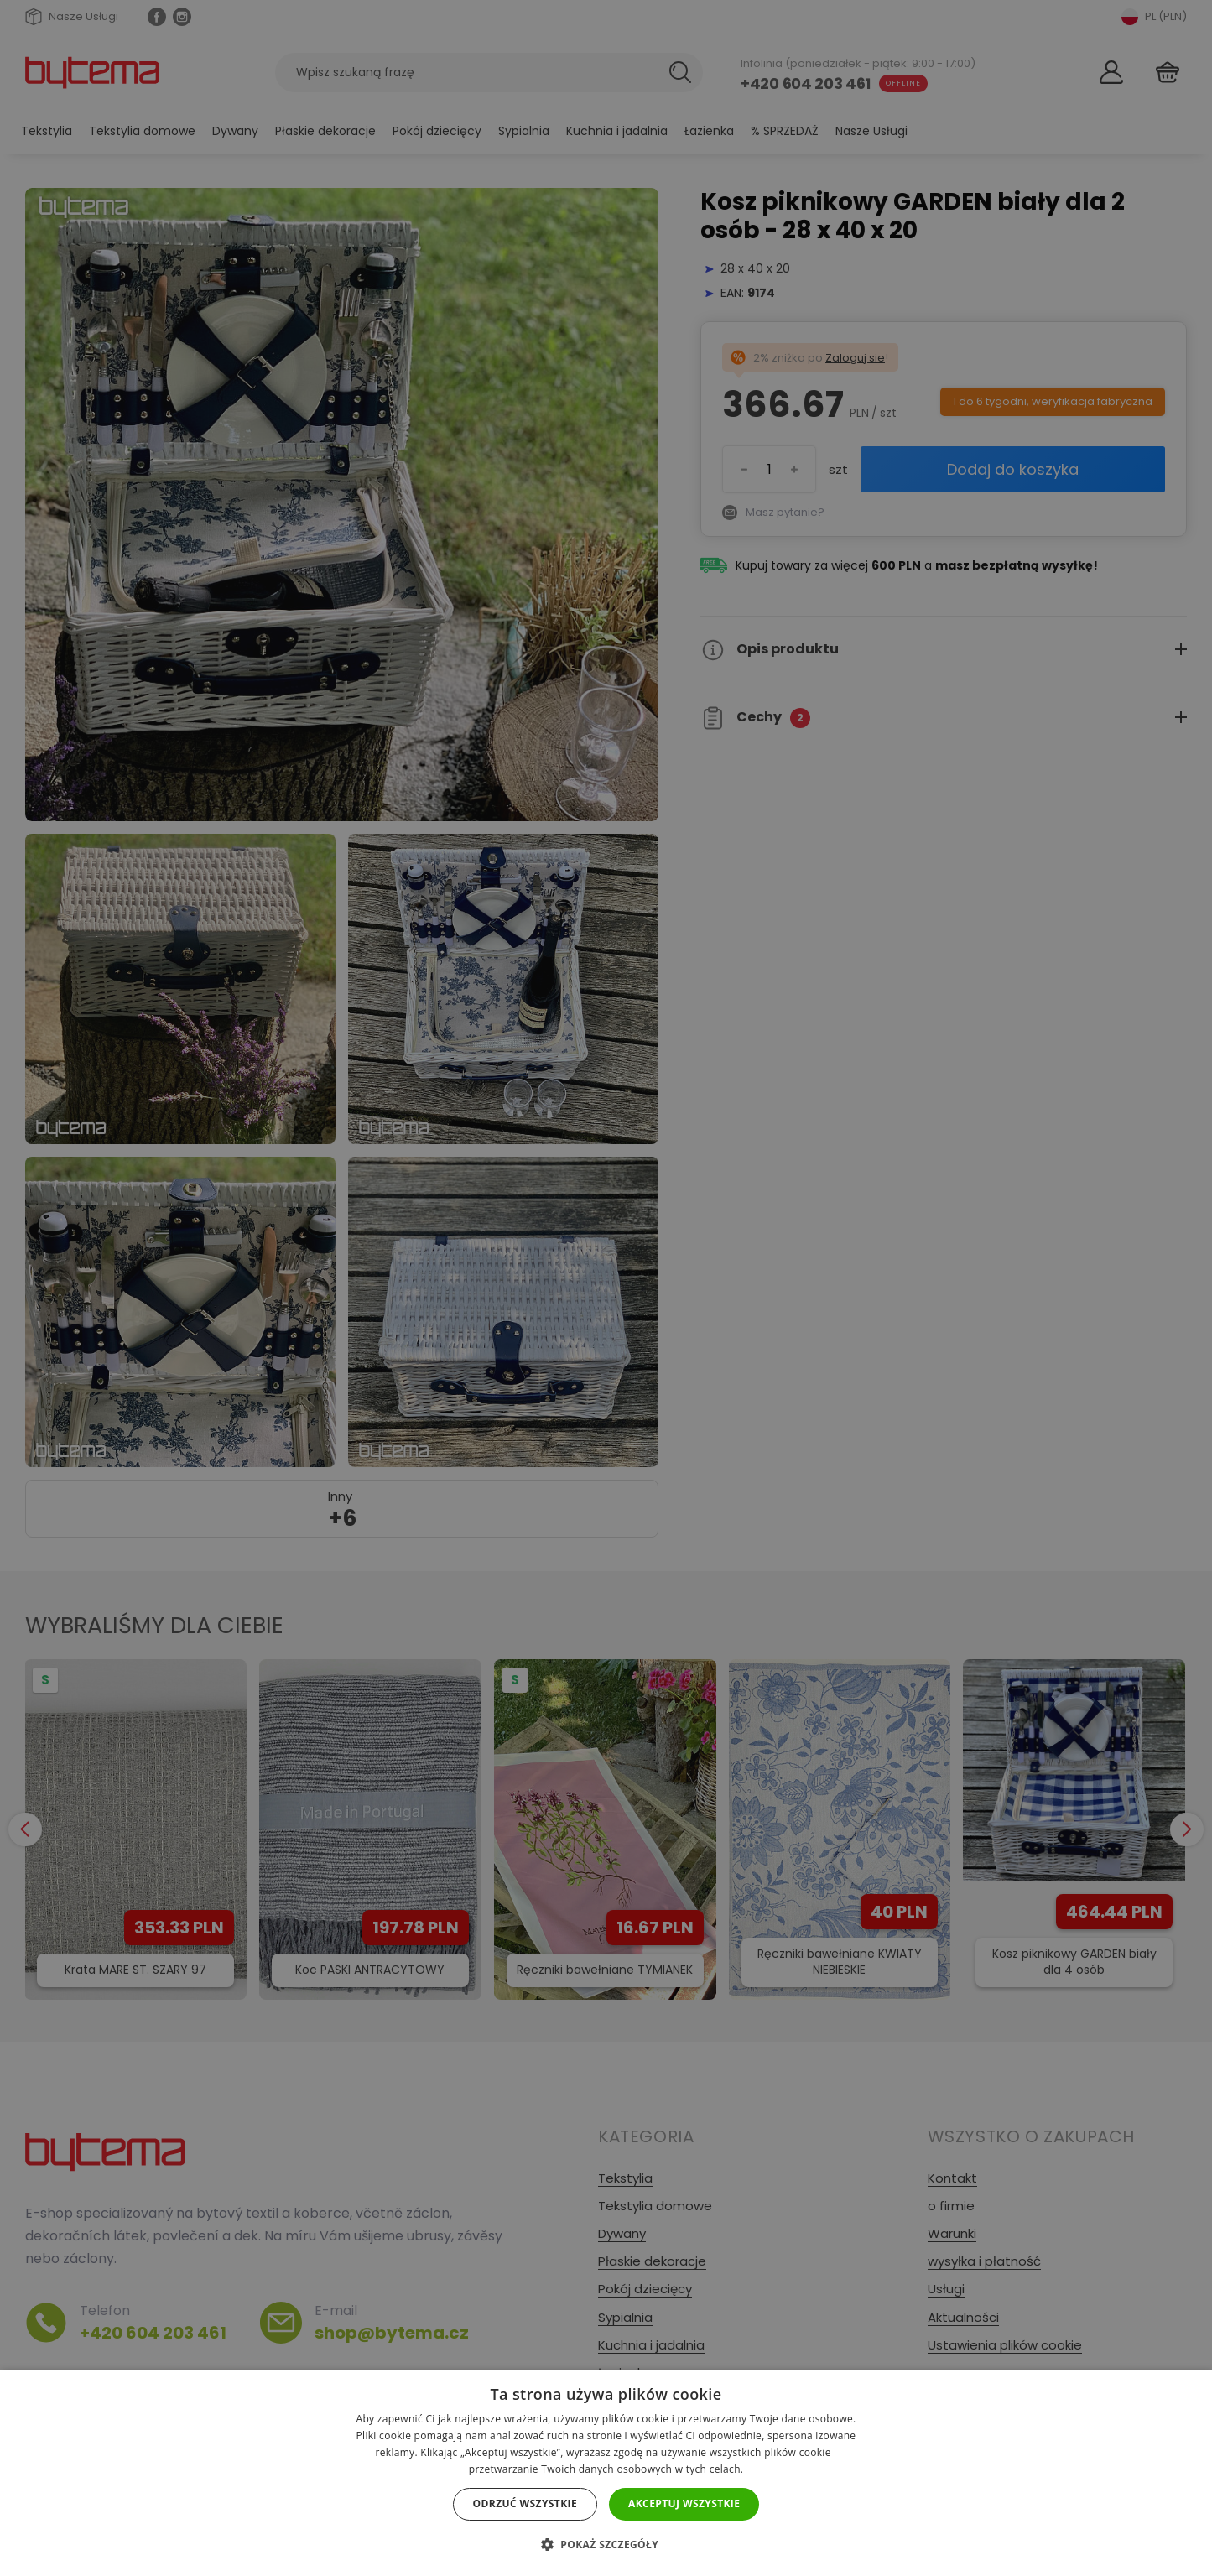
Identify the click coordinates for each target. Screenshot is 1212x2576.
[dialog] (606, 1288)
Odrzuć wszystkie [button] (525, 2503)
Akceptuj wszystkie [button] (684, 2503)
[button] (606, 2544)
